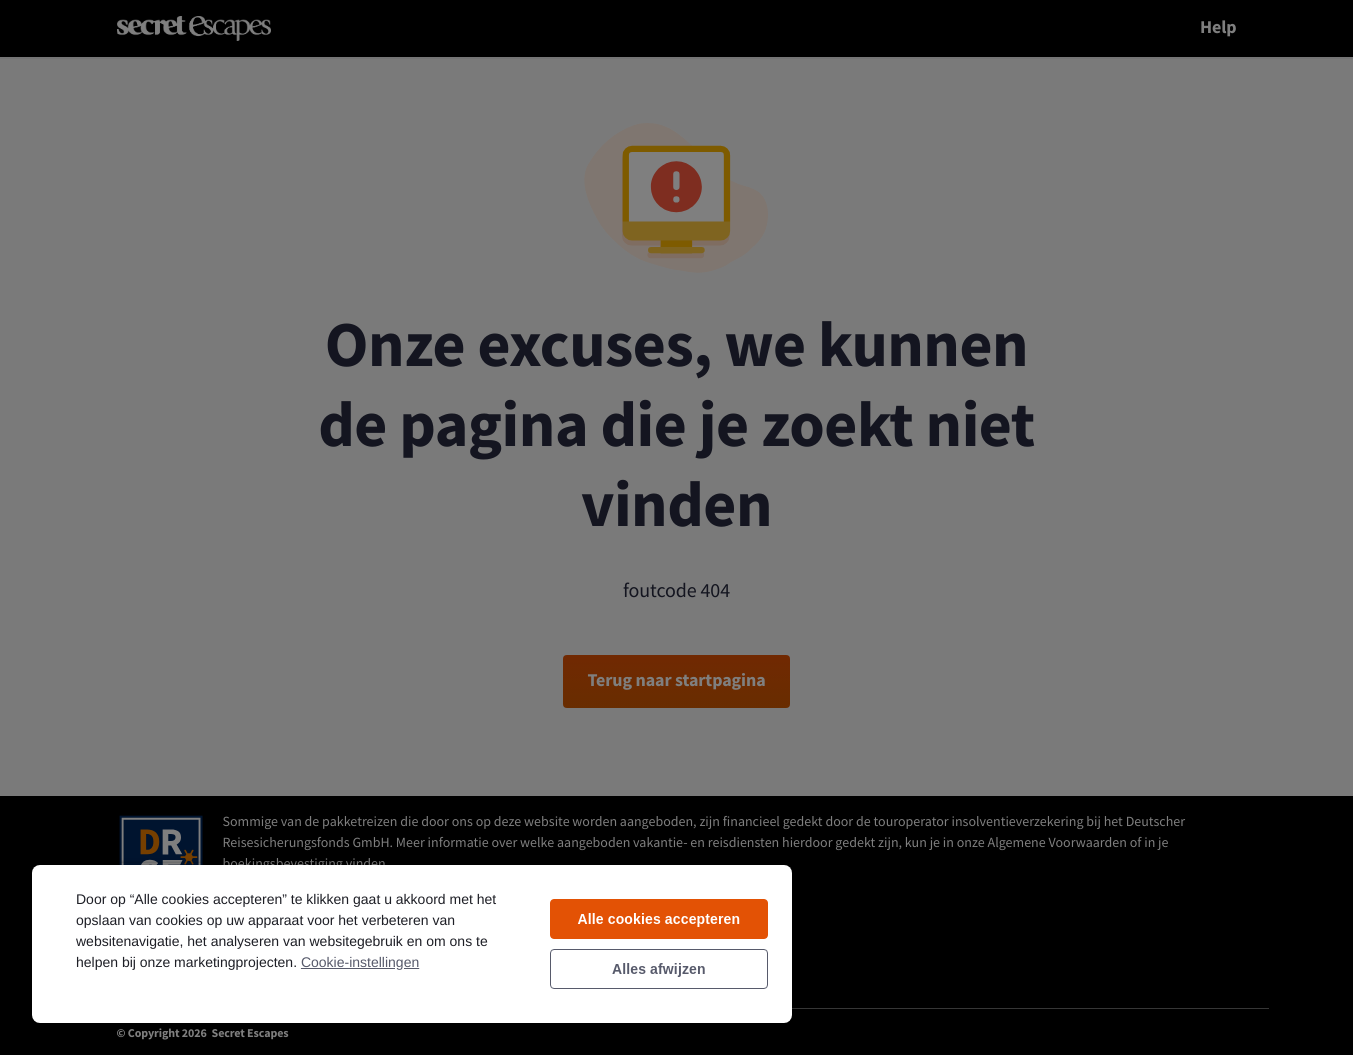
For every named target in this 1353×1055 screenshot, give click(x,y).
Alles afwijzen (659, 969)
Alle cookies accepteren (658, 919)
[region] (412, 943)
